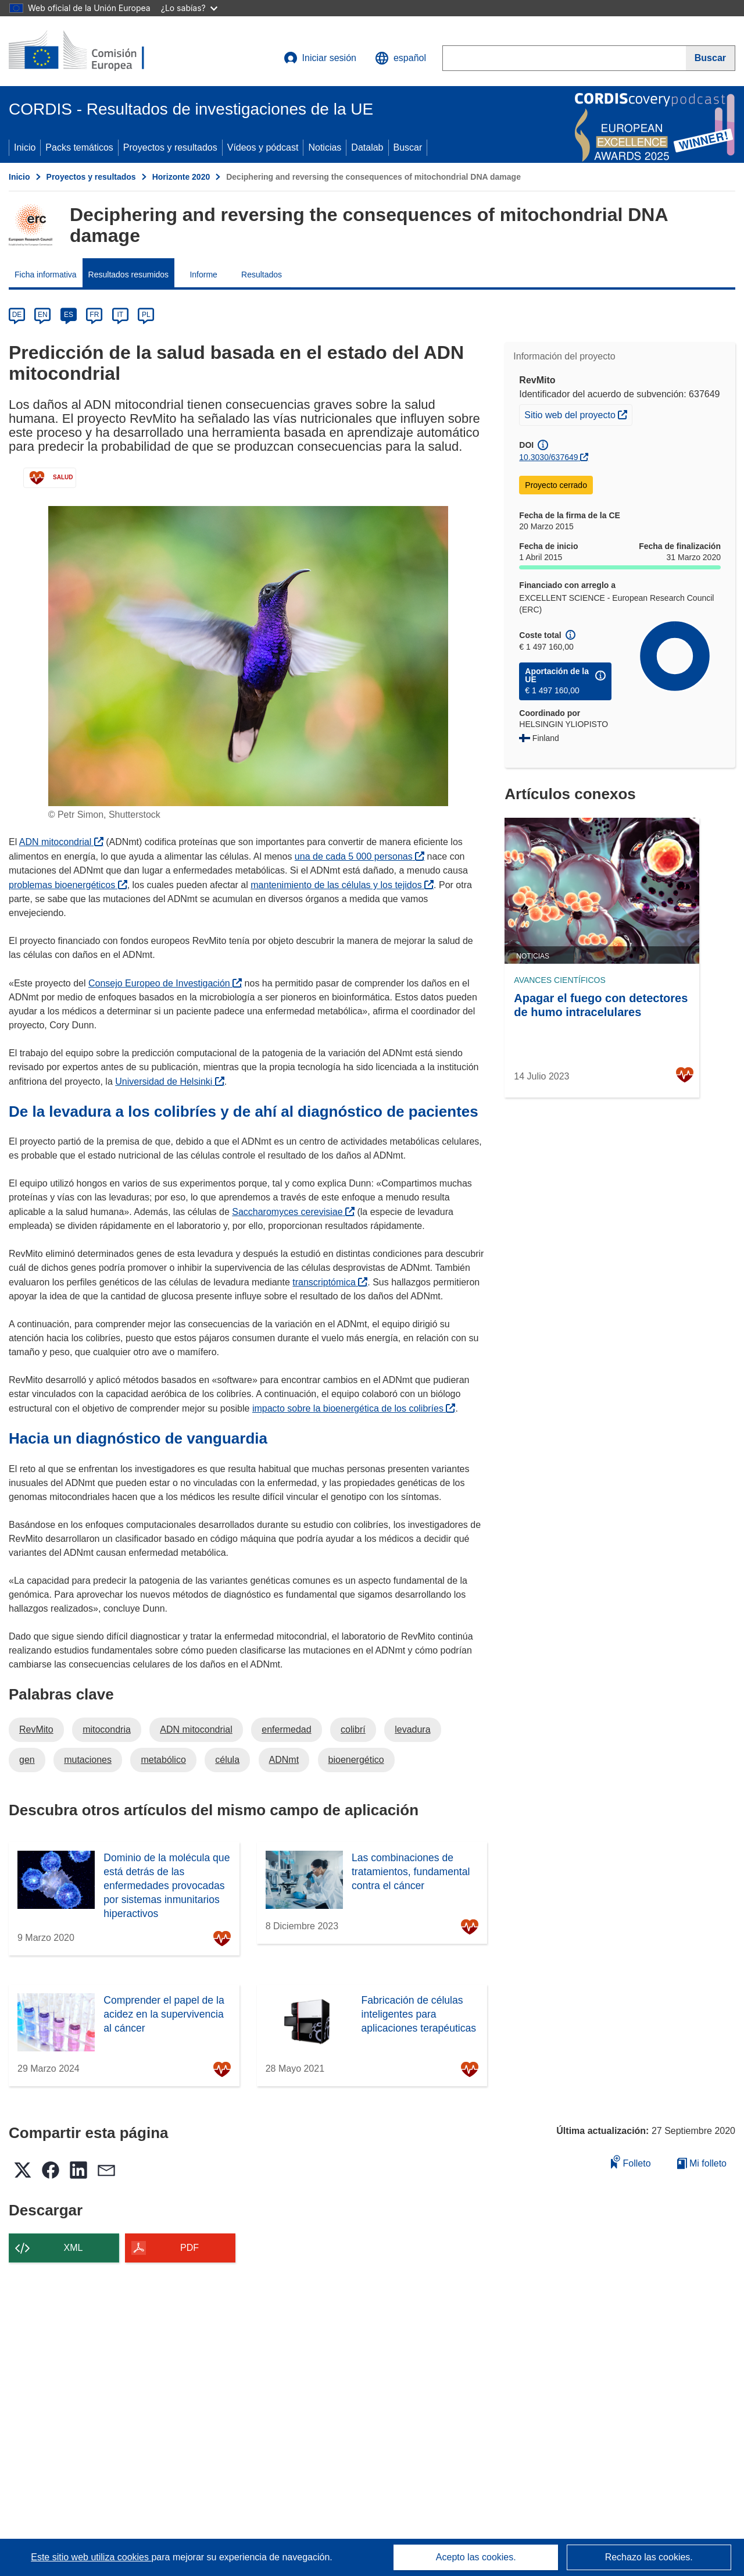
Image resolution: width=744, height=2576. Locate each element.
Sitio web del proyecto (578, 413)
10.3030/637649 (548, 457)
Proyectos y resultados (170, 147)
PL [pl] (146, 315)
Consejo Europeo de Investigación (165, 983)
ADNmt (284, 1760)
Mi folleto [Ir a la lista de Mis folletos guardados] (702, 2163)
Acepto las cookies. (476, 2557)
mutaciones (88, 1760)
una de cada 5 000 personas (359, 856)
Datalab (367, 147)
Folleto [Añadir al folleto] (630, 2161)
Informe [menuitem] (203, 274)
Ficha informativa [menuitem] (46, 274)
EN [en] (43, 315)
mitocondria (107, 1729)
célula (227, 1760)
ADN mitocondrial (61, 842)
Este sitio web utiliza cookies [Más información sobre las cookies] (91, 2557)
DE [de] (17, 315)
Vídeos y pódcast (263, 147)
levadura (412, 1729)
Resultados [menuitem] (261, 274)
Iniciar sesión (320, 58)
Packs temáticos (79, 147)
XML (73, 2248)
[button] (400, 58)
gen (27, 1760)
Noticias (324, 147)
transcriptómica (329, 1282)
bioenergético (356, 1760)
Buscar (408, 147)
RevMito (36, 1729)
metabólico (163, 1760)
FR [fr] (94, 315)
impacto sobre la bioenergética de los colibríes (354, 1408)
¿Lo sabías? (189, 8)
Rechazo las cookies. (649, 2557)
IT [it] (120, 315)
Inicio (24, 147)
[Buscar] (710, 58)
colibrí (353, 1729)
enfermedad (286, 1729)
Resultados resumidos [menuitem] (128, 274)
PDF (189, 2248)
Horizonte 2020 (181, 176)
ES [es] (68, 315)
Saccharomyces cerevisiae (293, 1212)
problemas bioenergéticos (68, 885)
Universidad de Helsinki (169, 1081)
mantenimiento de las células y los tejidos (342, 885)
